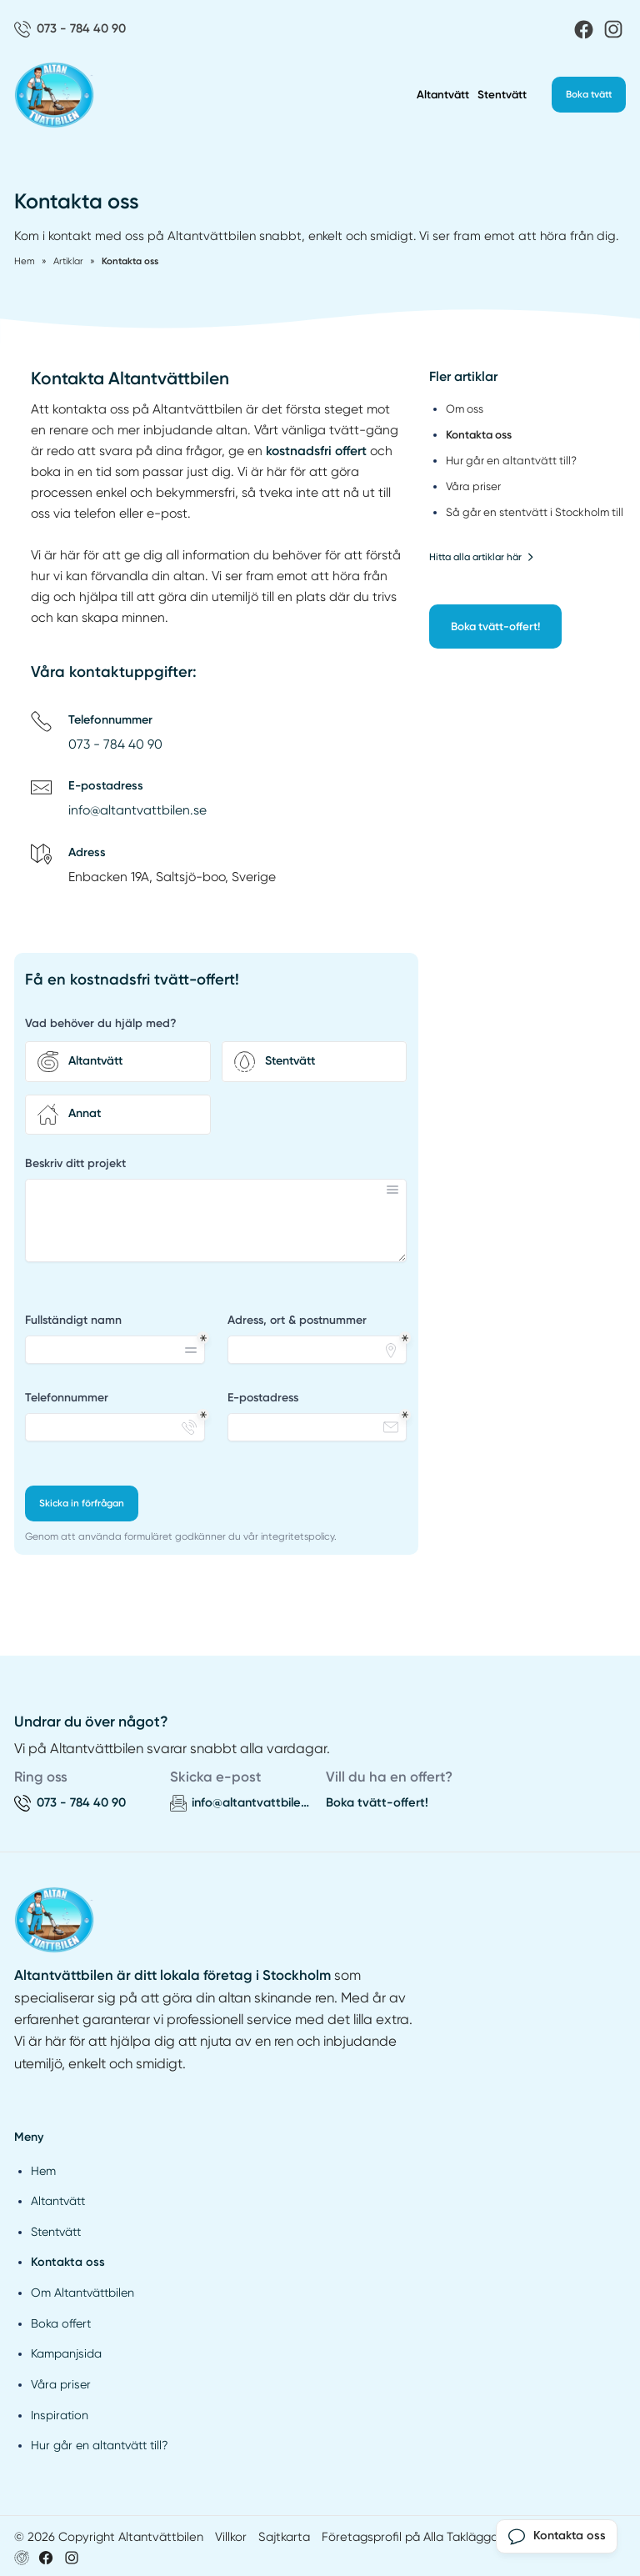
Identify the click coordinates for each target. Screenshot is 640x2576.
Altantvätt (443, 94)
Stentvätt (502, 94)
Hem (43, 2171)
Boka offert (61, 2323)
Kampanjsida (66, 2353)
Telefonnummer (66, 1398)
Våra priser (61, 2384)
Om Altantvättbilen (82, 2292)
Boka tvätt (589, 94)
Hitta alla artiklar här (481, 557)
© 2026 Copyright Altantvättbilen (108, 2536)
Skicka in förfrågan (81, 1503)
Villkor (231, 2536)
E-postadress (263, 1398)
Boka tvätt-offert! (495, 626)
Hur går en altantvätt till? (99, 2445)
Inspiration (59, 2415)
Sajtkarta (284, 2536)
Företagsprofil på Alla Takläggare (416, 2536)
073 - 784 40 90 (115, 744)
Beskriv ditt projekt (75, 1163)
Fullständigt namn (73, 1320)
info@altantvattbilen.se (137, 810)
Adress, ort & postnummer (297, 1320)
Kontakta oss (68, 2261)
